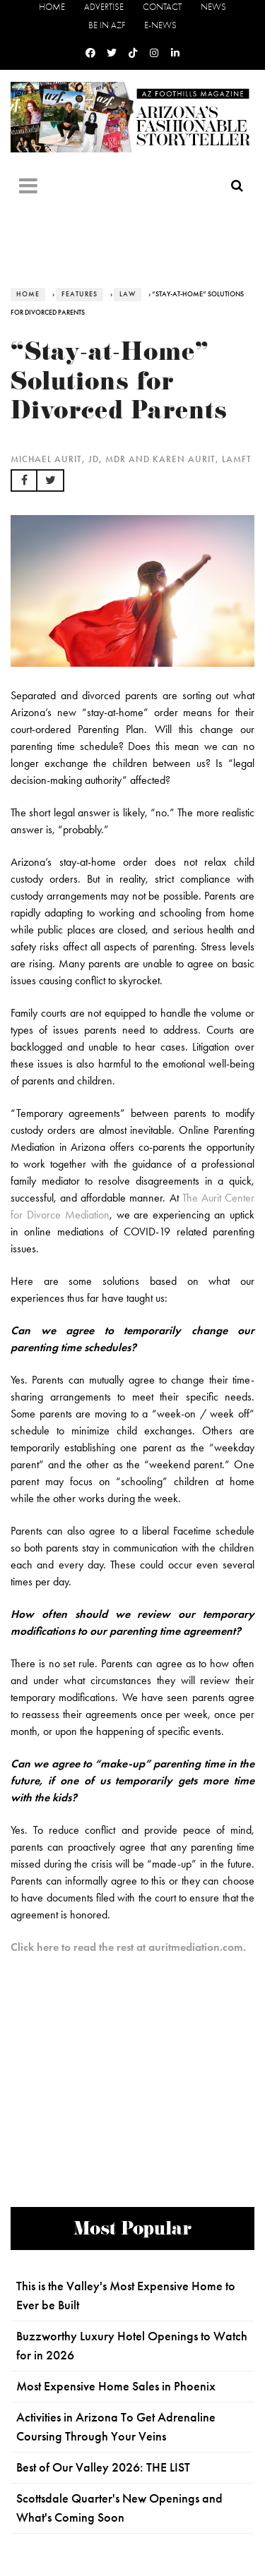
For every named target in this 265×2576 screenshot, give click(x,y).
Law (127, 294)
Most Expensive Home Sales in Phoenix (116, 2386)
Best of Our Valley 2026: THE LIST (103, 2467)
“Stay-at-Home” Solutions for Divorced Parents (119, 384)
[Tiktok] (133, 53)
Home (52, 6)
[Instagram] (154, 53)
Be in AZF (106, 25)
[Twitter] (112, 53)
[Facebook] (90, 53)
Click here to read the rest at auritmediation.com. (128, 1947)
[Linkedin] (175, 53)
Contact (162, 6)
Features (79, 294)
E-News (160, 25)
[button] (24, 480)
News (213, 6)
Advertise (104, 6)
